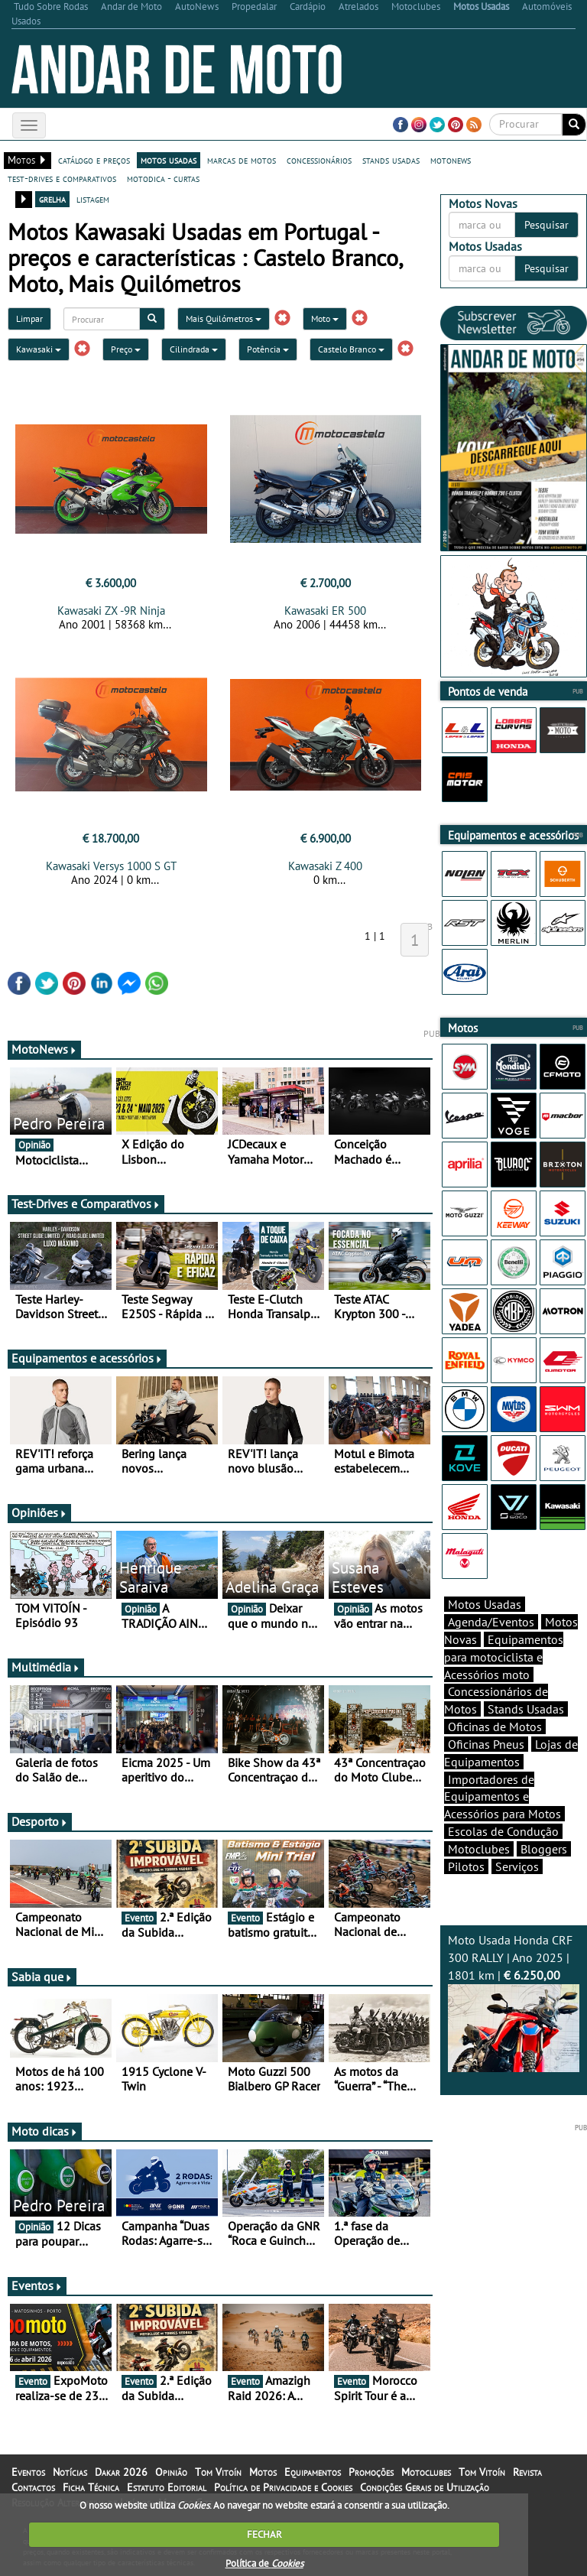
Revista (527, 2472)
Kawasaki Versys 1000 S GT (111, 866)
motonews (450, 160)
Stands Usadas (526, 1709)
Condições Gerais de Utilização (424, 2487)
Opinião (171, 2472)
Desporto (39, 1821)
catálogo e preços (94, 160)
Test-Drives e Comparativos (86, 1203)
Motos (263, 2472)
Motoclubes (479, 1848)
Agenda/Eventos (491, 1621)
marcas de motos (241, 160)
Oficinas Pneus (486, 1744)
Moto (325, 318)
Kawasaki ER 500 (325, 610)
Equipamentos (312, 2472)
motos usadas (168, 160)
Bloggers (544, 1848)
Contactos (33, 2487)
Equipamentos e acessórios (87, 1358)
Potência (268, 349)
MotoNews (44, 1049)
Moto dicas (44, 2131)
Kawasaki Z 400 (325, 866)
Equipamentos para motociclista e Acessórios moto (503, 1657)
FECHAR (264, 2534)
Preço (126, 349)
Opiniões (39, 1512)
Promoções (371, 2472)
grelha (52, 199)
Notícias (70, 2472)
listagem (92, 199)
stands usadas (391, 160)
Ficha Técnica (91, 2487)
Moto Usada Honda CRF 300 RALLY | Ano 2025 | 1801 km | (513, 2001)
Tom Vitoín (218, 2472)
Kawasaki (38, 349)
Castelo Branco (351, 349)
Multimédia (45, 1667)
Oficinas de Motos (495, 1726)
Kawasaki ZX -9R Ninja (111, 610)
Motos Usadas (484, 1604)
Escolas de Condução (503, 1831)
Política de (264, 2563)
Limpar (29, 318)
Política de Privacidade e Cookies (283, 2487)
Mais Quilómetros (223, 318)
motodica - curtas (163, 178)
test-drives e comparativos (62, 178)
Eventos (37, 2285)
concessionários (319, 160)
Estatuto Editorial (166, 2487)
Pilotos (466, 1866)
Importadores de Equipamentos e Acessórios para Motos (502, 1797)
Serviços (517, 1866)
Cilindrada (194, 349)
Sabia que (42, 1976)
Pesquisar (546, 225)
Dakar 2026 (121, 2472)
